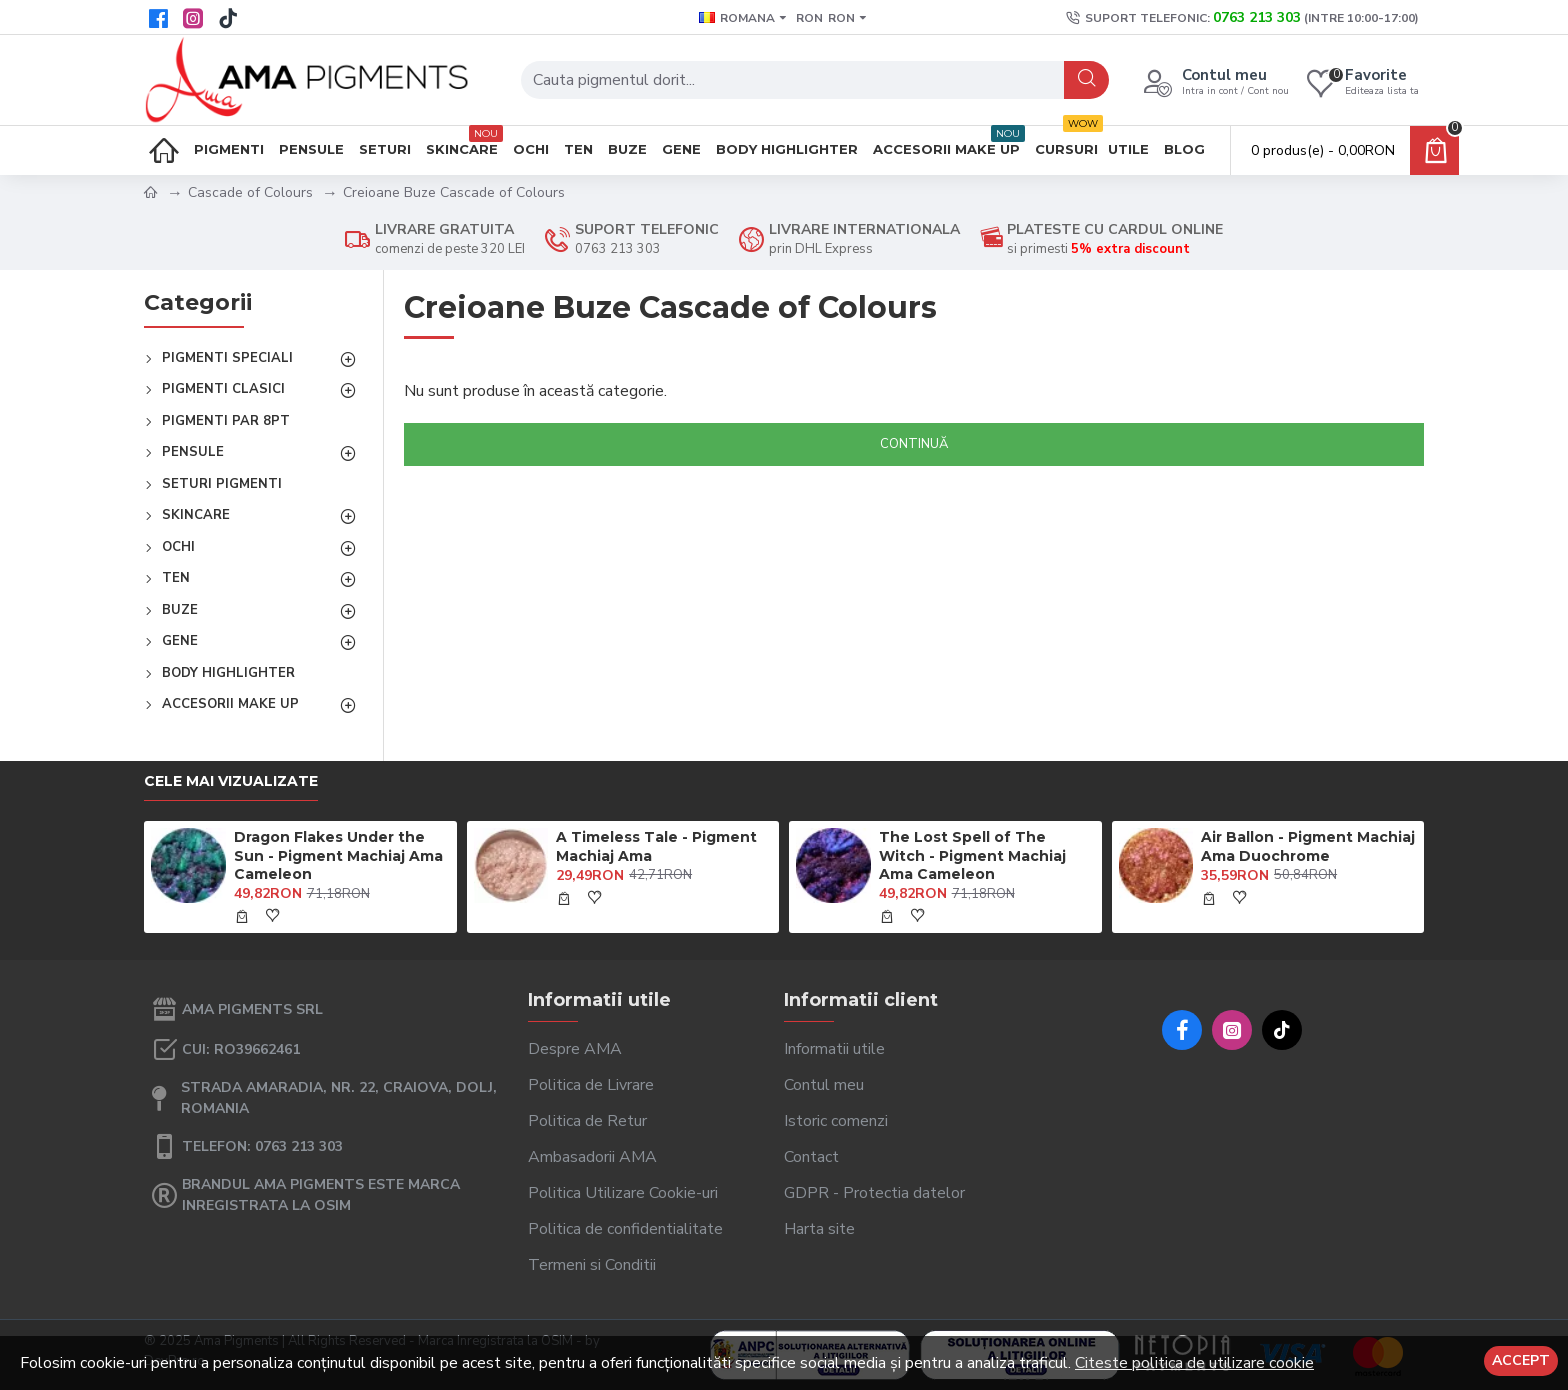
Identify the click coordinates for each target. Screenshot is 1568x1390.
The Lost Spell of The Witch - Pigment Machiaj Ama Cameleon (972, 855)
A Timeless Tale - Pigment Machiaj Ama (656, 846)
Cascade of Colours (250, 192)
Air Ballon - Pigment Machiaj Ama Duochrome (1308, 846)
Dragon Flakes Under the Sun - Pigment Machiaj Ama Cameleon (338, 855)
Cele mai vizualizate (231, 781)
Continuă (914, 444)
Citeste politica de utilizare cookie (1194, 1363)
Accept (1521, 1360)
